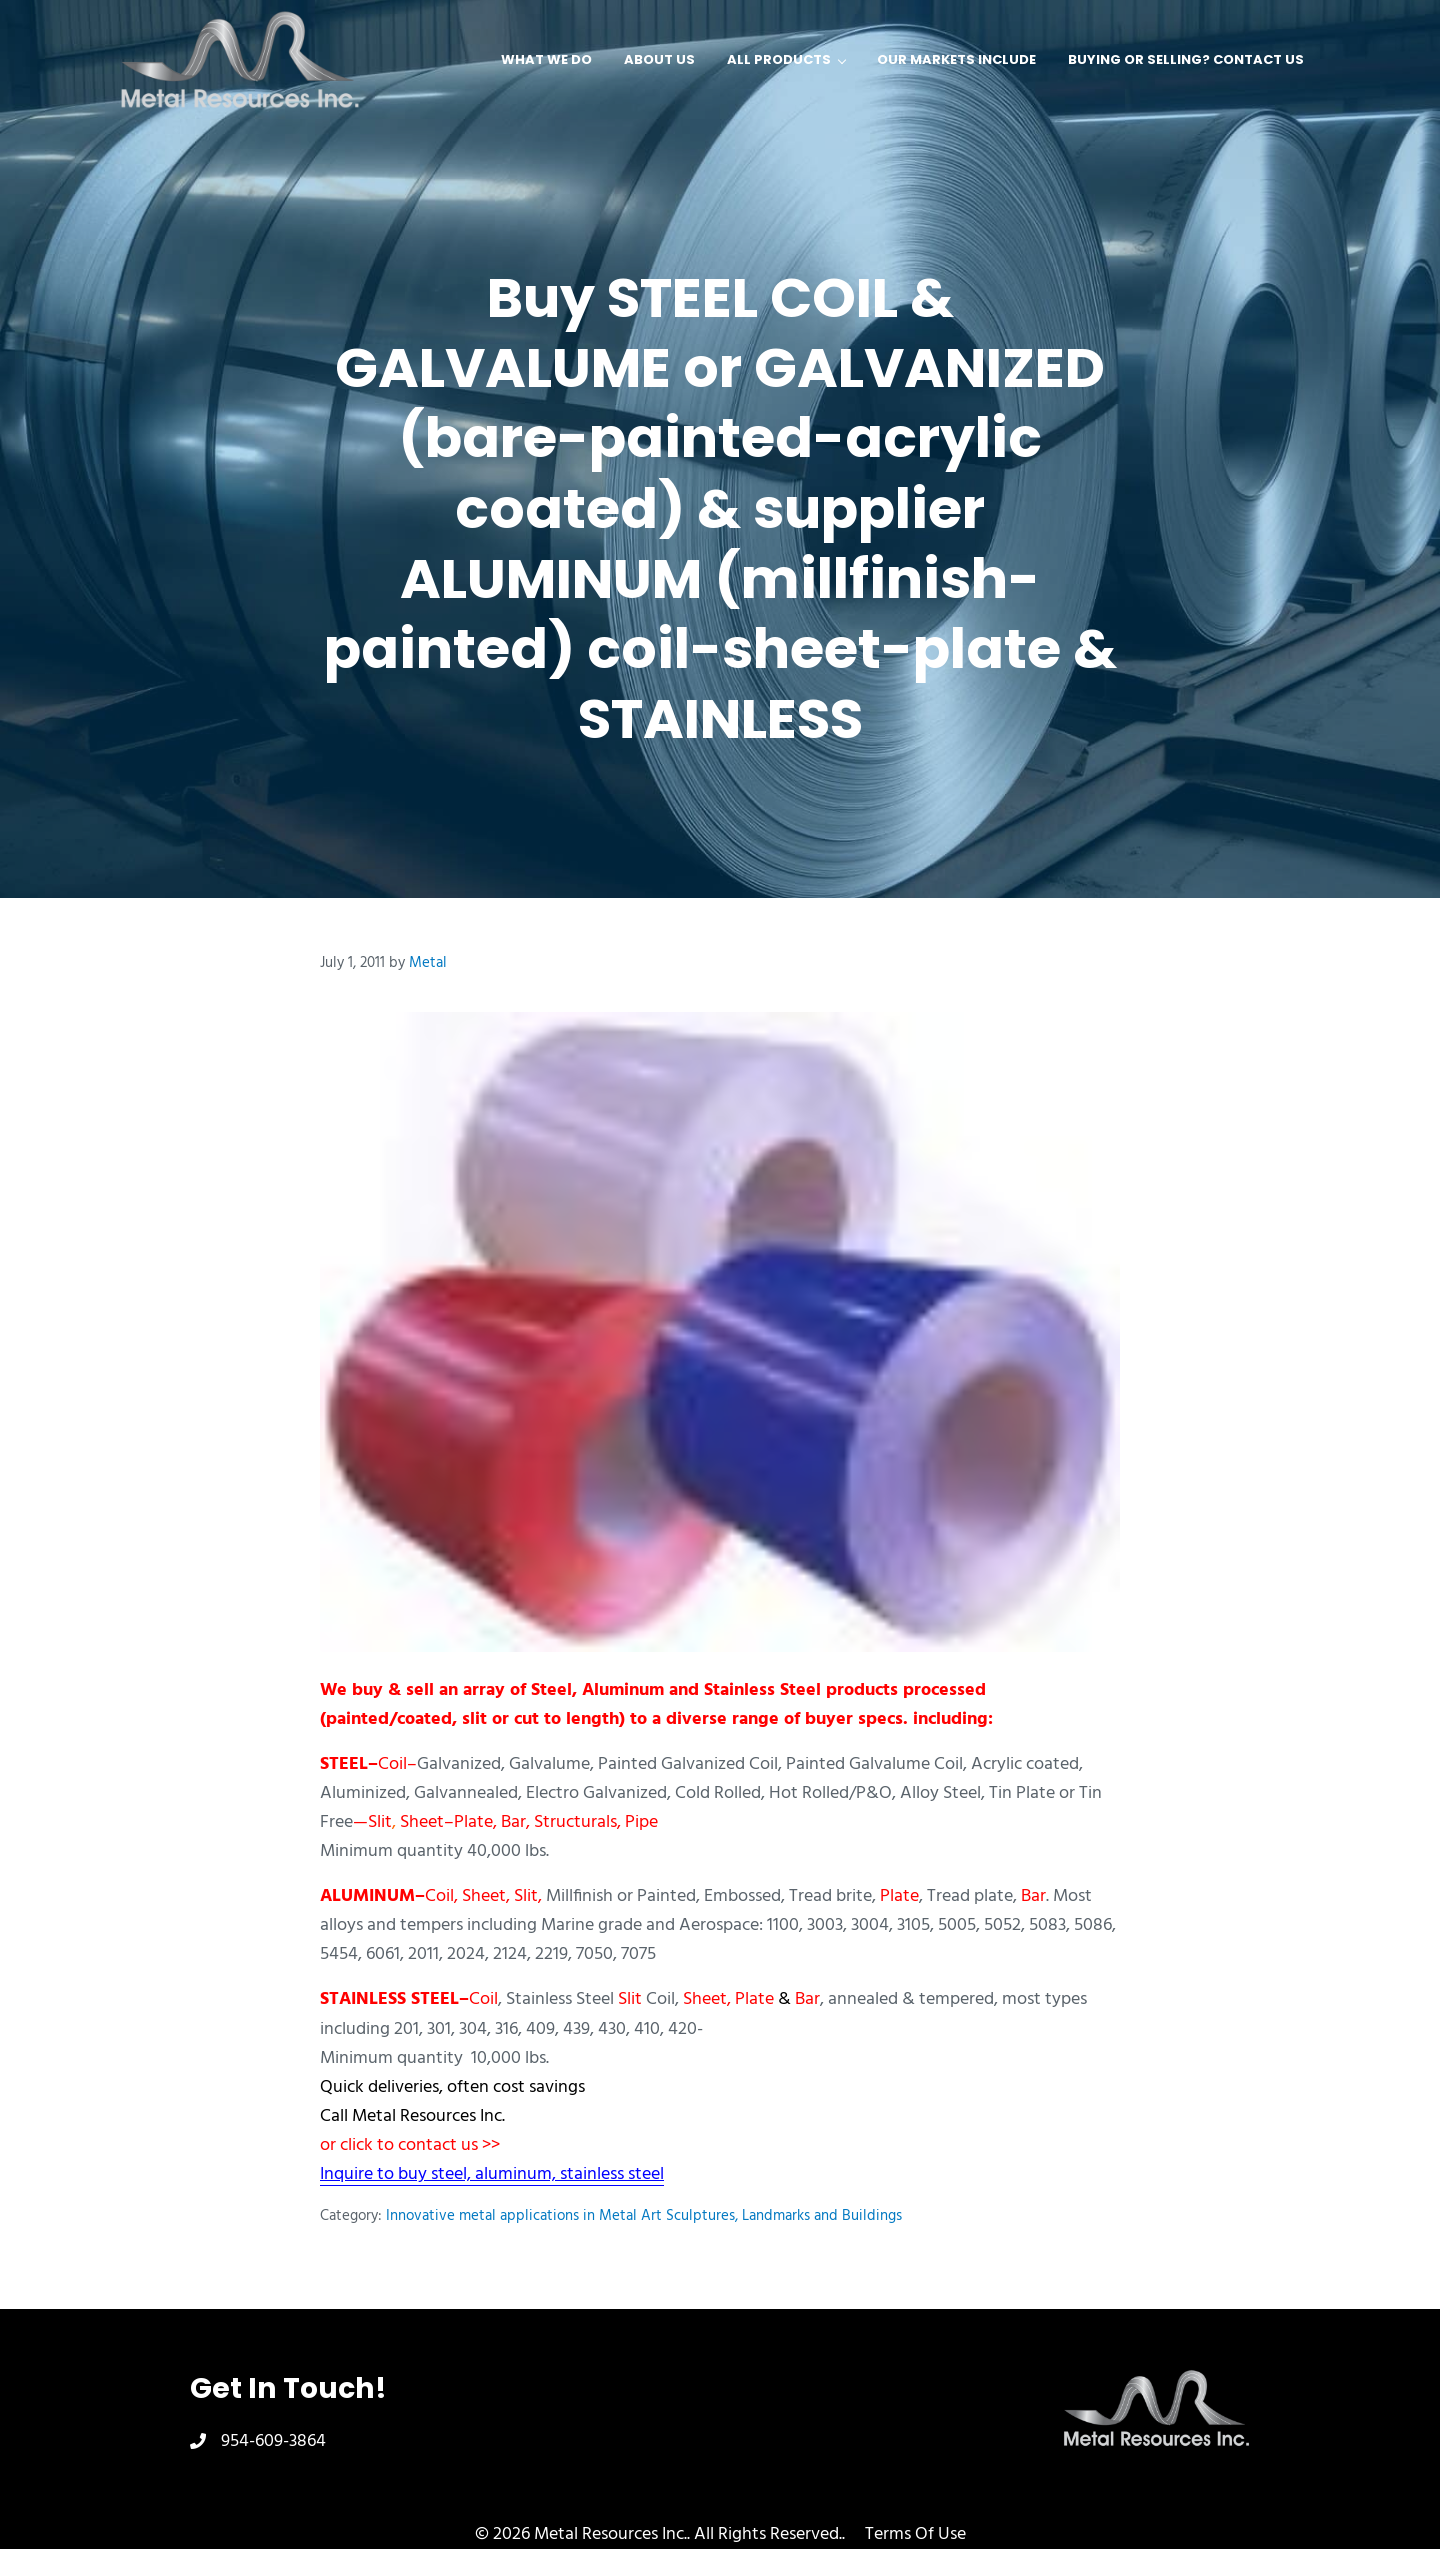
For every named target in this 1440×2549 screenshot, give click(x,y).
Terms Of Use (915, 2534)
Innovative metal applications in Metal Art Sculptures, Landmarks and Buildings (644, 2216)
